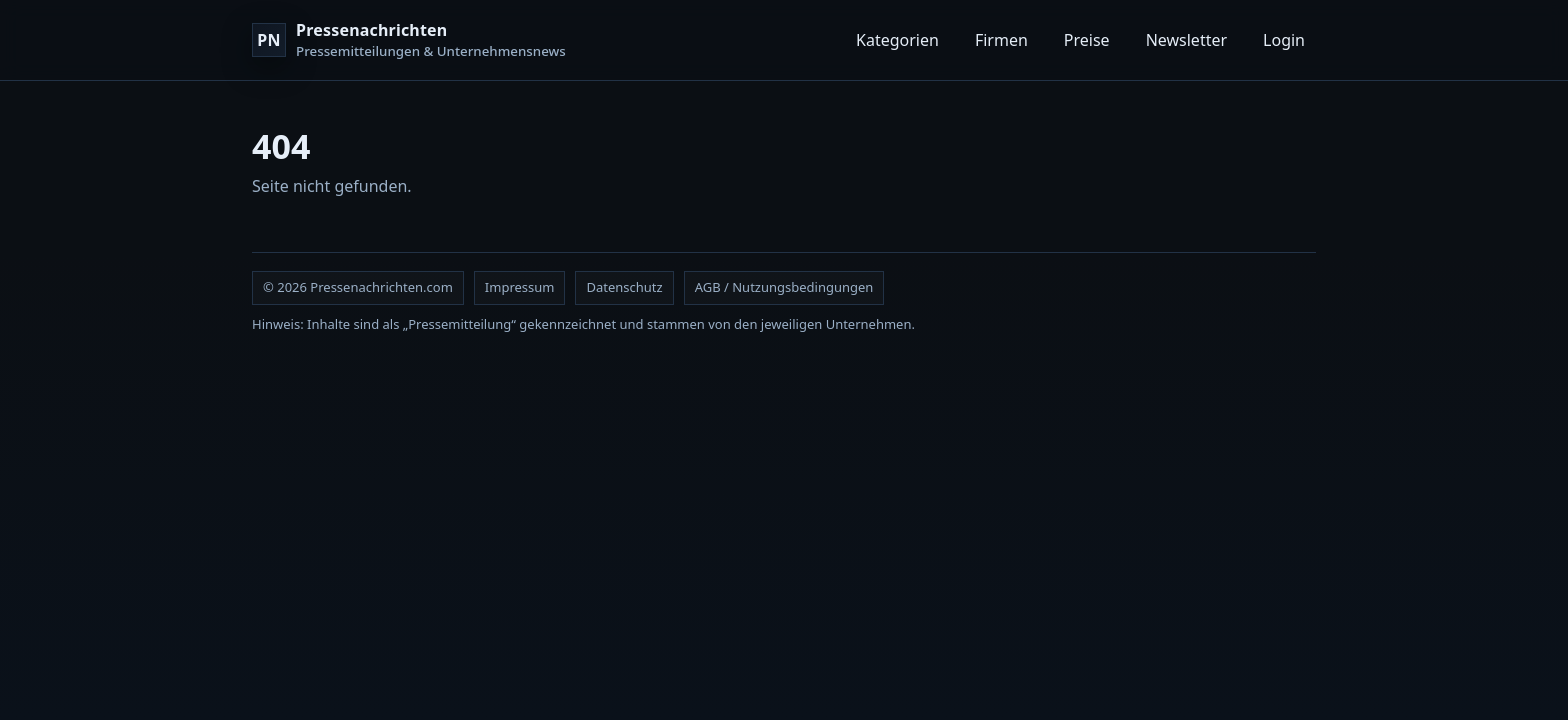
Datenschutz (624, 287)
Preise (1087, 40)
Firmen (1001, 40)
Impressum (520, 287)
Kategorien (897, 40)
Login (1284, 40)
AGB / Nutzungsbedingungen (784, 287)
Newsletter (1186, 40)
